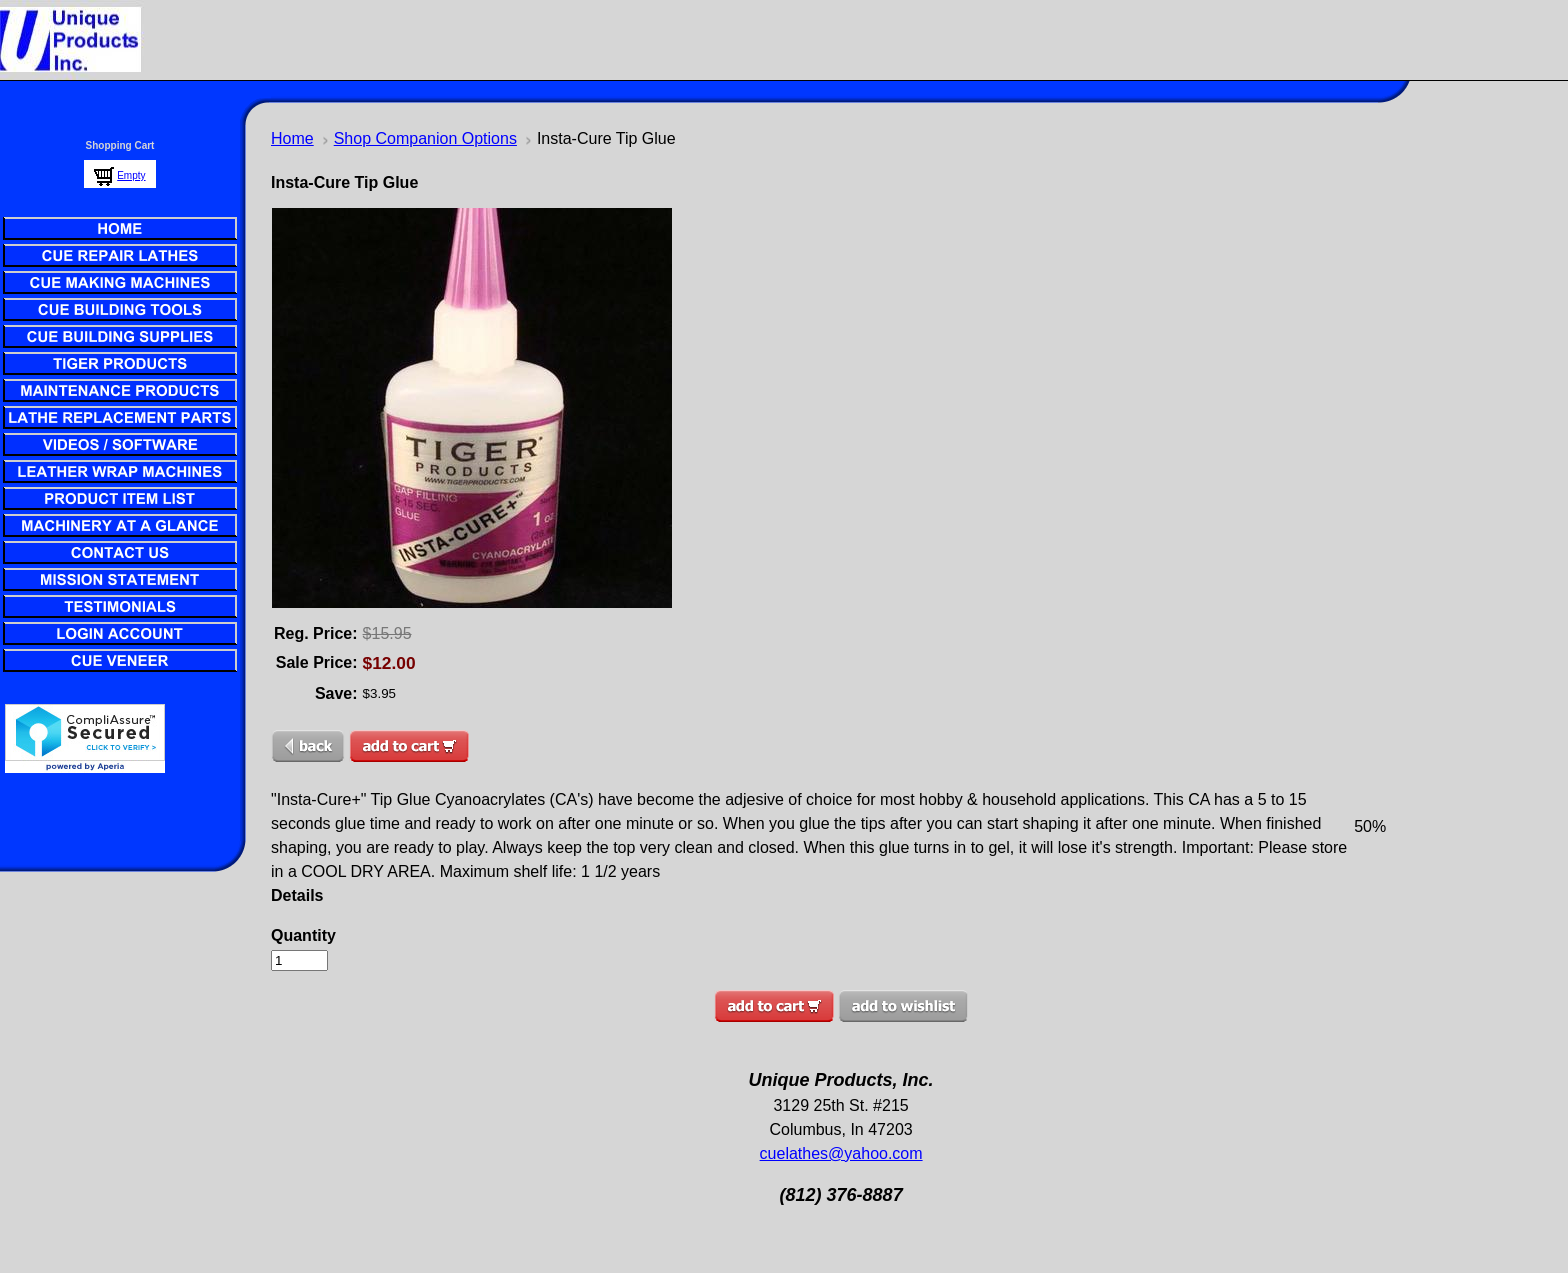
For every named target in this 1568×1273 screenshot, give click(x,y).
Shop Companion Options (425, 138)
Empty (131, 175)
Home (292, 138)
